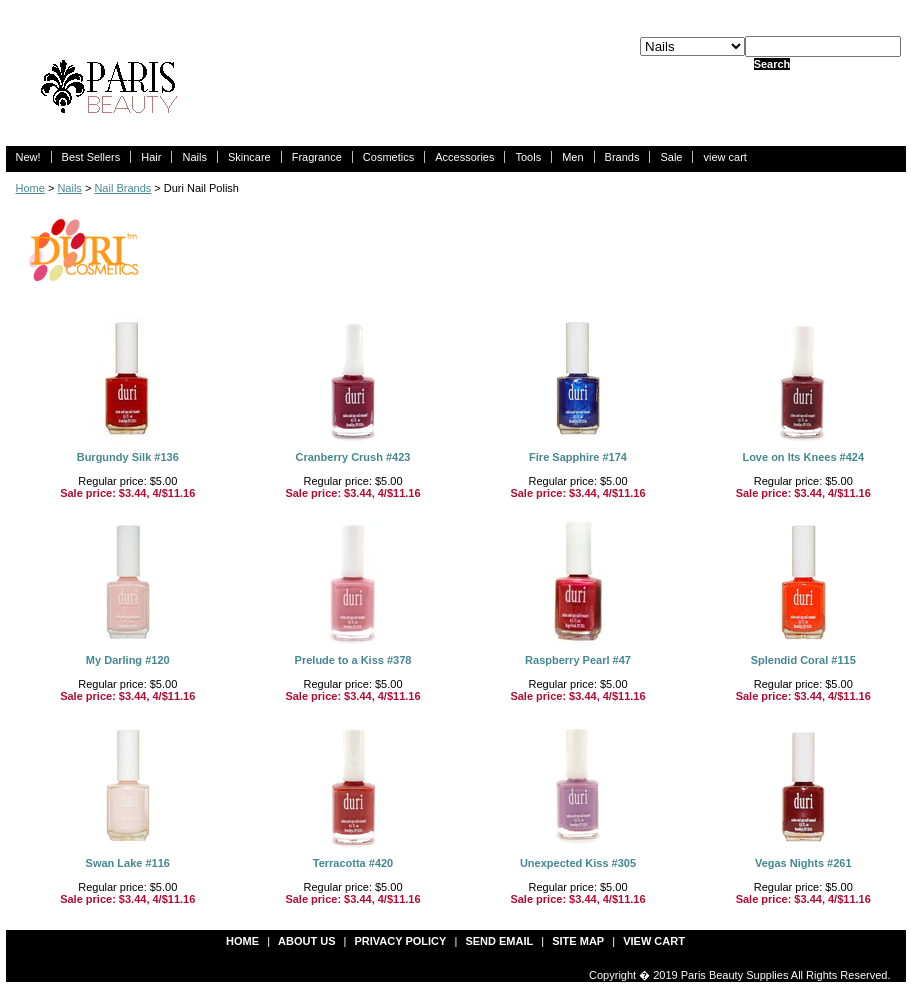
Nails (194, 157)
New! (28, 157)
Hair (151, 157)
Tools (528, 157)
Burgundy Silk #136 (128, 457)
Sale (671, 157)
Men (572, 157)
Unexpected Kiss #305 (578, 863)
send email (499, 941)
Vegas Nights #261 (803, 863)
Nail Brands (122, 188)
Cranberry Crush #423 (353, 457)
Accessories (464, 157)
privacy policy (401, 941)
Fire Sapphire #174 (578, 457)
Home (30, 188)
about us (306, 941)
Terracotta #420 (353, 863)
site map (578, 941)
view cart (724, 157)
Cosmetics (388, 157)
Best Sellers (91, 157)
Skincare (249, 157)
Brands (622, 157)
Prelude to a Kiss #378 (353, 660)
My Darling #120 (128, 660)
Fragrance (317, 157)
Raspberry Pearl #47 (578, 660)
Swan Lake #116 (128, 863)
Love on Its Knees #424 (803, 457)
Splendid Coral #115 (803, 660)
